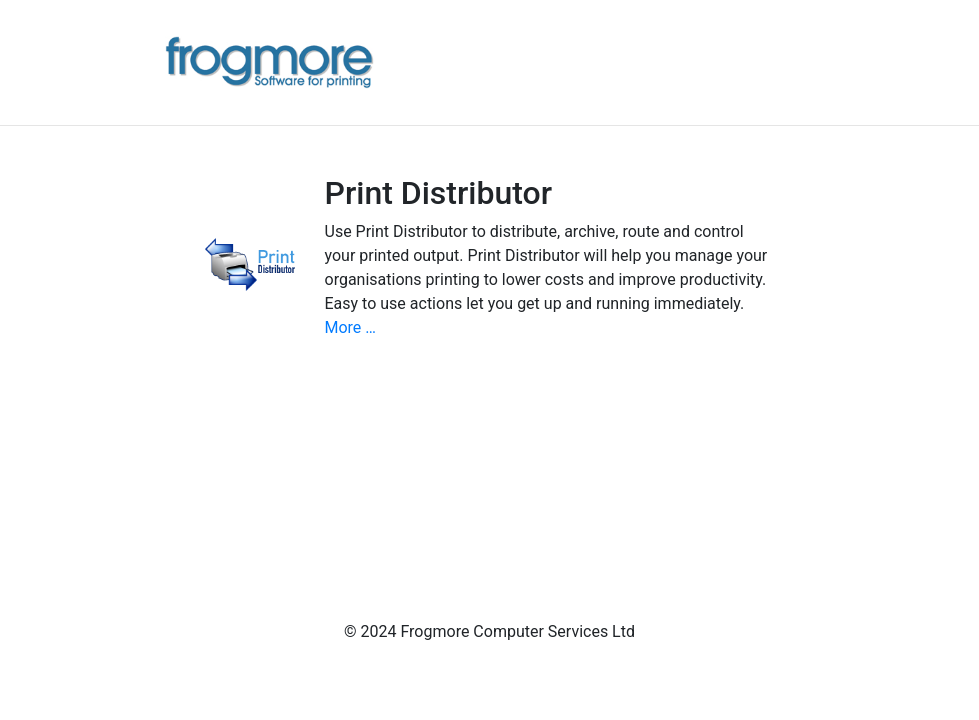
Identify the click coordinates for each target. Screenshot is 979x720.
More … (351, 327)
